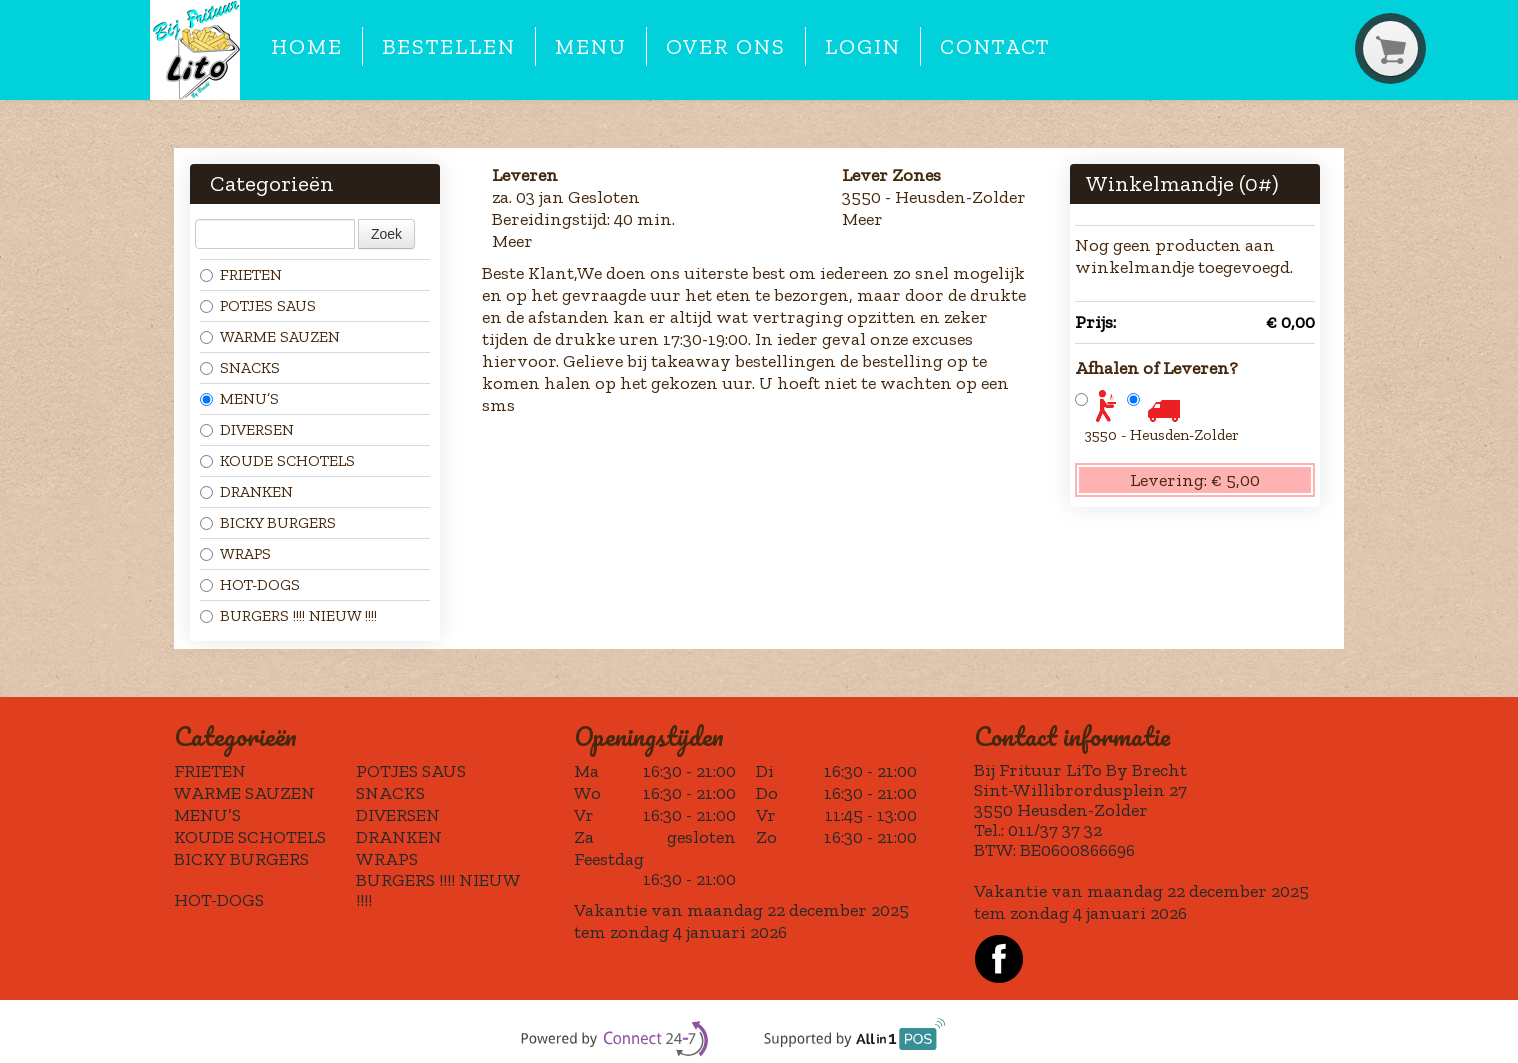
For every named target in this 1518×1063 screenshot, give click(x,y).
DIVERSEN (247, 429)
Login (863, 47)
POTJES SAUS (258, 305)
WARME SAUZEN (270, 336)
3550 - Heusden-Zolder (1162, 434)
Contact (995, 47)
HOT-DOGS (250, 584)
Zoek (386, 234)
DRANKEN (246, 491)
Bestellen (448, 47)
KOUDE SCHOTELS (277, 460)
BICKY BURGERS (268, 522)
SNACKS (240, 367)
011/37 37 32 (1055, 830)
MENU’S (239, 398)
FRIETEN (241, 274)
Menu (591, 47)
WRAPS (235, 553)
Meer (512, 241)
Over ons (725, 47)
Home (307, 47)
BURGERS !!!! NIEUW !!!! (288, 615)
